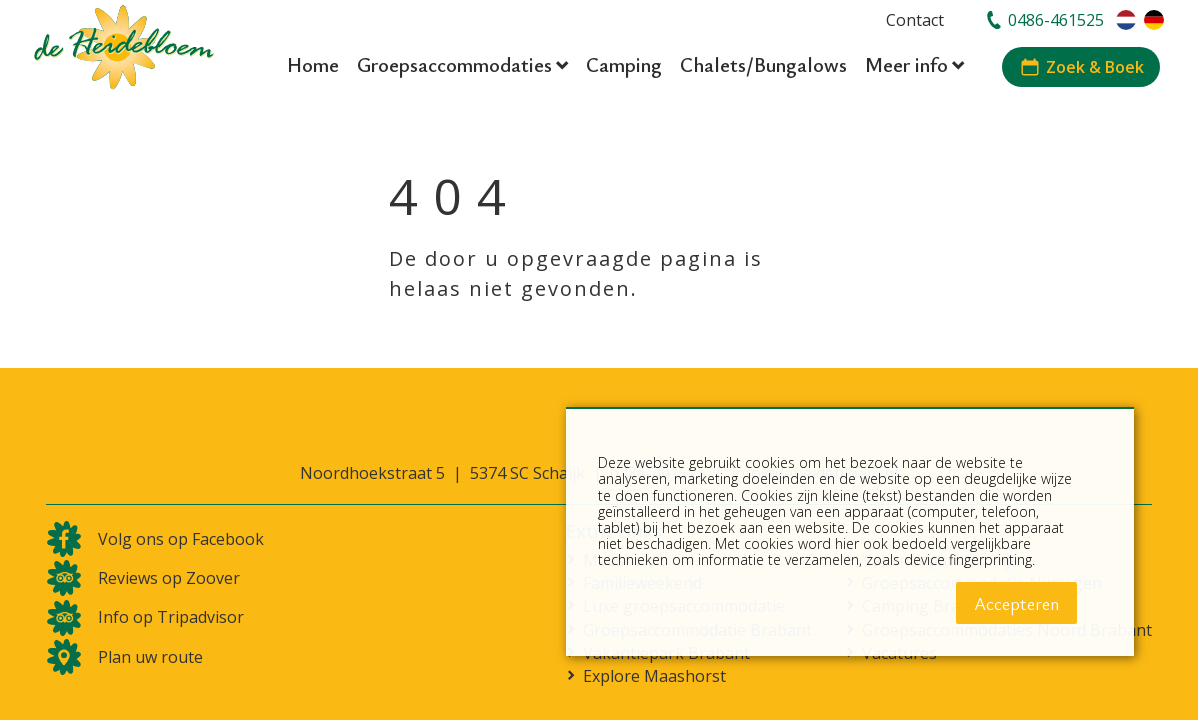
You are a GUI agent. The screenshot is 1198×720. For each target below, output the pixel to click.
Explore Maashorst (654, 677)
